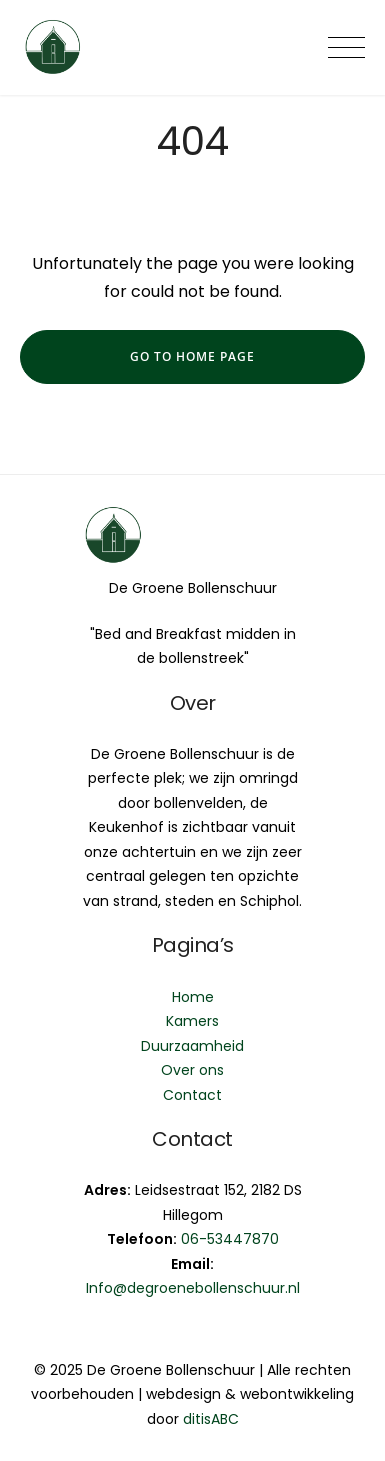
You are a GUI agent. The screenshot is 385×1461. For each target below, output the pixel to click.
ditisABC (211, 1419)
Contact (192, 1095)
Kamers (192, 1021)
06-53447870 (230, 1239)
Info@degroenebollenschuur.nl (193, 1288)
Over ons (192, 1070)
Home (193, 997)
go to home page (192, 356)
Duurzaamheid (192, 1046)
